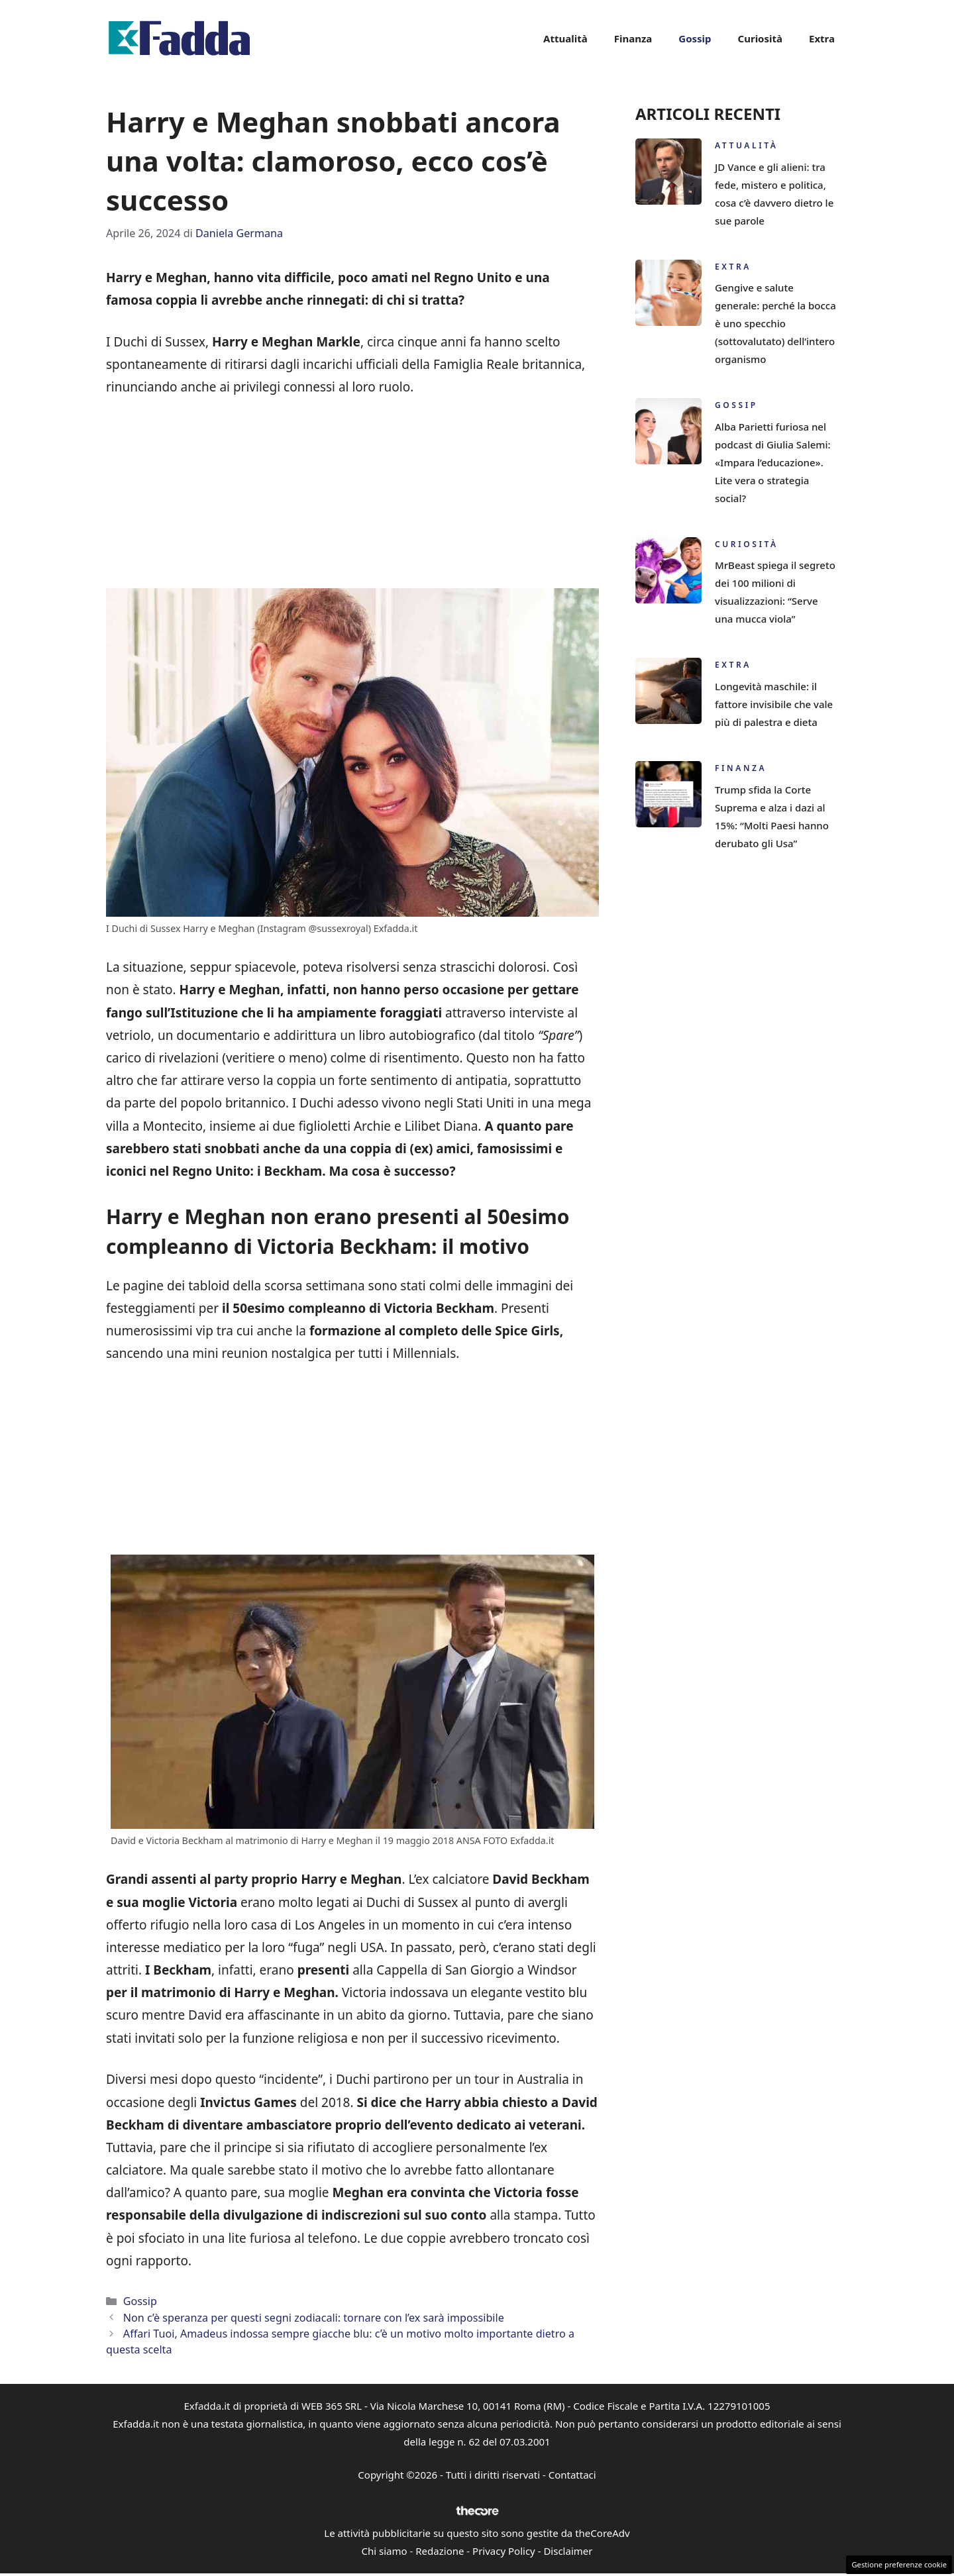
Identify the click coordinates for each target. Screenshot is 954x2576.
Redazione (439, 2550)
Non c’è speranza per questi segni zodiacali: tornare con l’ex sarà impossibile (313, 2317)
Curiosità (760, 38)
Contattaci (572, 2474)
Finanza (633, 38)
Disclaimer (567, 2550)
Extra (822, 38)
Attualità (565, 38)
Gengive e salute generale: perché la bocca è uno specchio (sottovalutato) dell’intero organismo (775, 323)
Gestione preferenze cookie (899, 2564)
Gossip (694, 38)
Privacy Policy (503, 2550)
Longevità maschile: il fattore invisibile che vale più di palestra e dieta (774, 704)
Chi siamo (384, 2550)
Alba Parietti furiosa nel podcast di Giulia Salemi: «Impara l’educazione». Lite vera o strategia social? (773, 462)
